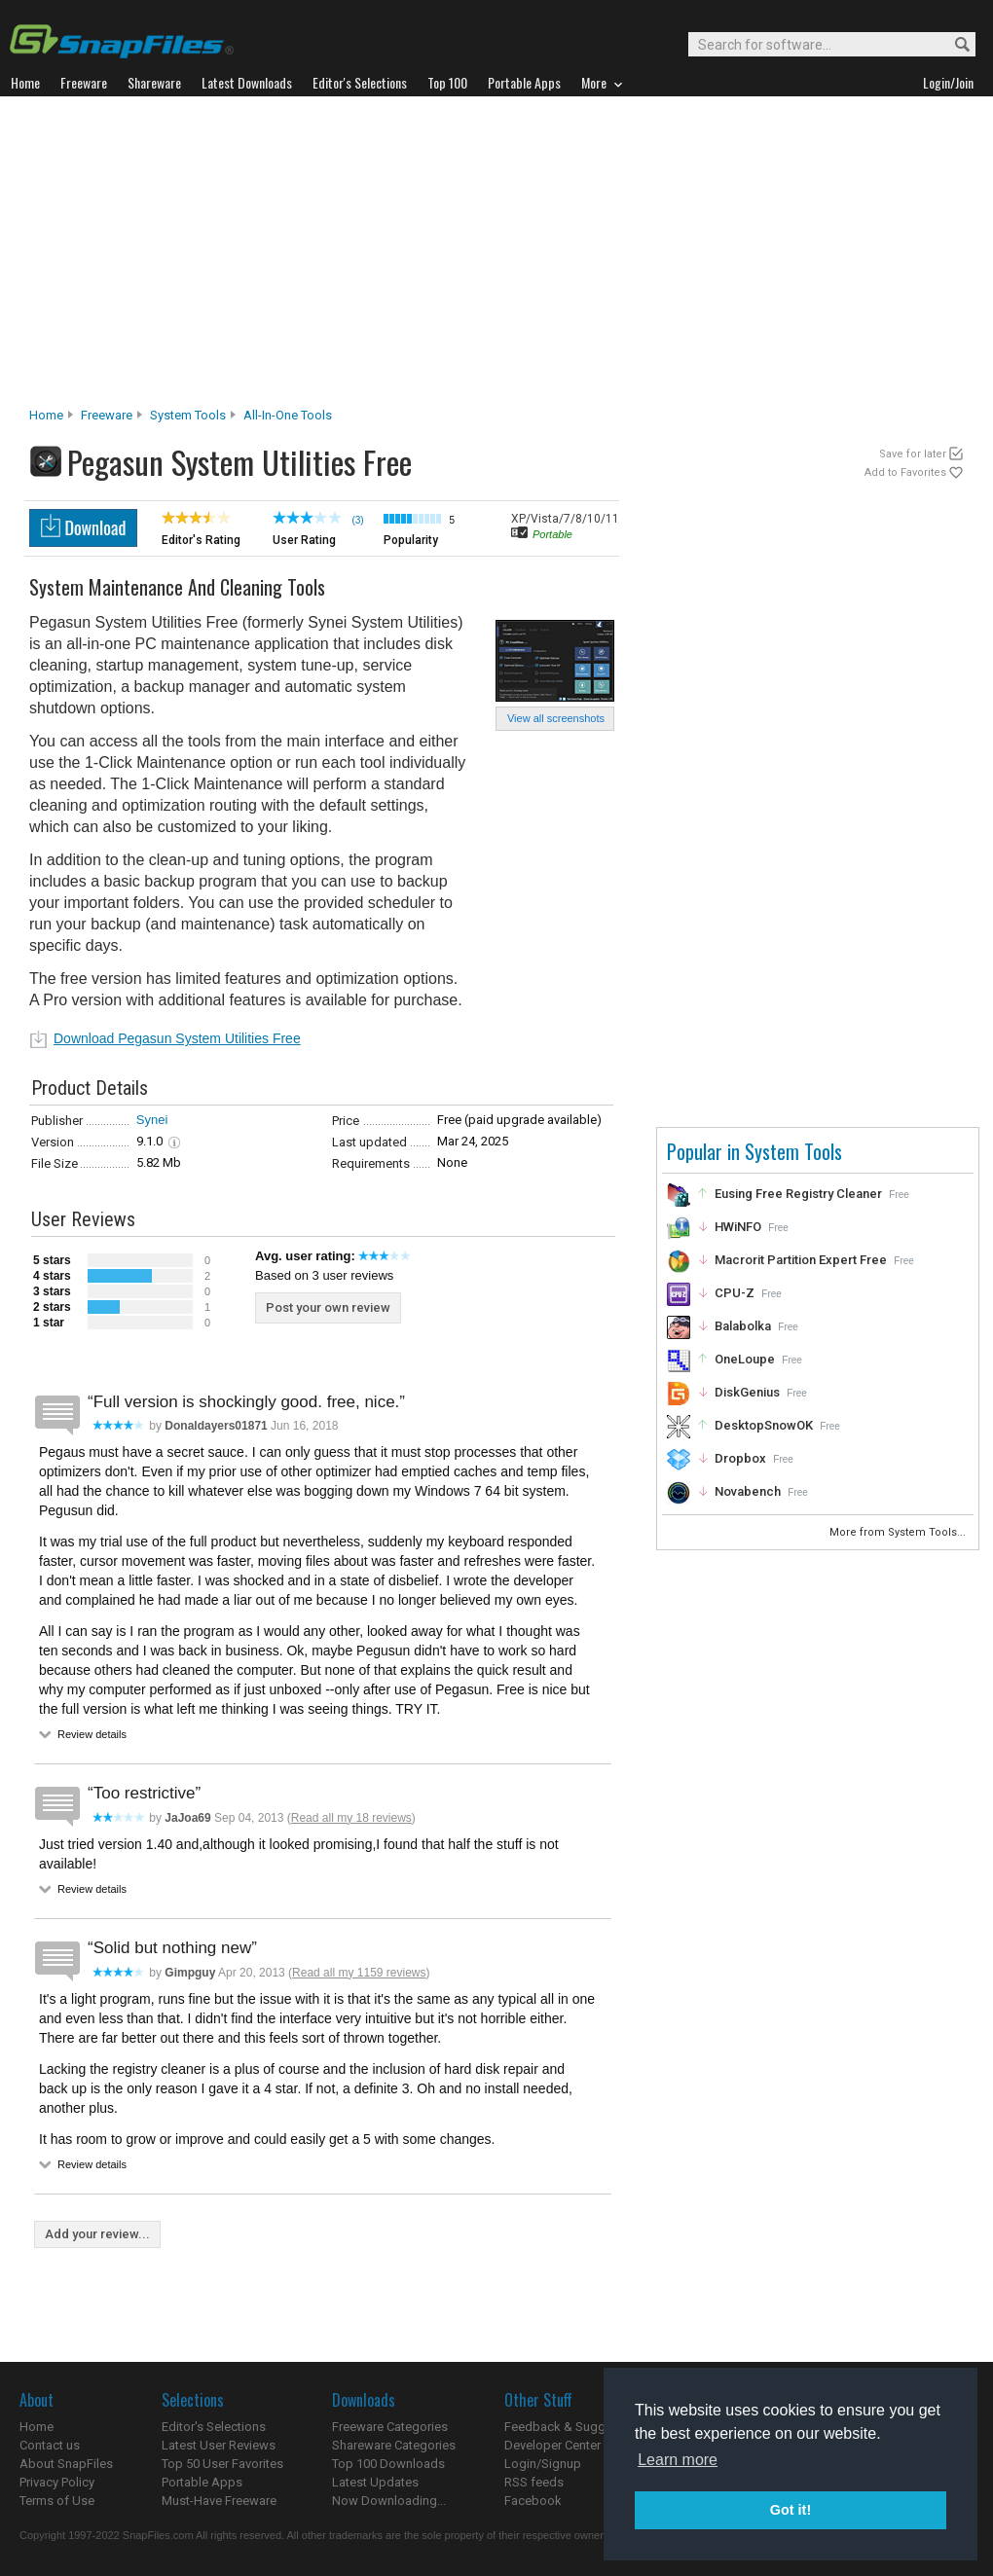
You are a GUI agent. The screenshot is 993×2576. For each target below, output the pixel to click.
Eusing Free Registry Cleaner (798, 1193)
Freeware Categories (390, 2426)
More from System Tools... (899, 1532)
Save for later (912, 454)
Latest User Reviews (219, 2445)
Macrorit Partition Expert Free (801, 1259)
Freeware (106, 415)
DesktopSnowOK (764, 1425)
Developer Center (552, 2445)
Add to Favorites (905, 472)
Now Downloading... (389, 2500)
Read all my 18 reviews (351, 1818)
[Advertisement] (497, 257)
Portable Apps (202, 2482)
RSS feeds (534, 2482)
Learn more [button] (677, 2459)
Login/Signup (542, 2463)
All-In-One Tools (287, 415)
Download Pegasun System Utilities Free (177, 1038)
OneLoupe (745, 1359)
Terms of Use (56, 2500)
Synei (152, 1119)
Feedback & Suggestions (575, 2426)
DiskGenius (747, 1392)
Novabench (748, 1491)
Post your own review (328, 1307)
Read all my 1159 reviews (358, 1972)
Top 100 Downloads (388, 2463)
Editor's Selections (214, 2426)
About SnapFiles (66, 2463)
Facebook (533, 2500)
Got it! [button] (790, 2510)
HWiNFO (738, 1226)
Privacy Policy (56, 2482)
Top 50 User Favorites (222, 2463)
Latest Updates (375, 2482)
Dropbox (740, 1458)
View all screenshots (556, 718)
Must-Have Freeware (219, 2500)
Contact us (49, 2445)
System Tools (188, 415)
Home (46, 415)
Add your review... (97, 2234)
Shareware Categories (394, 2445)
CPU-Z (734, 1293)
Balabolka (743, 1326)
